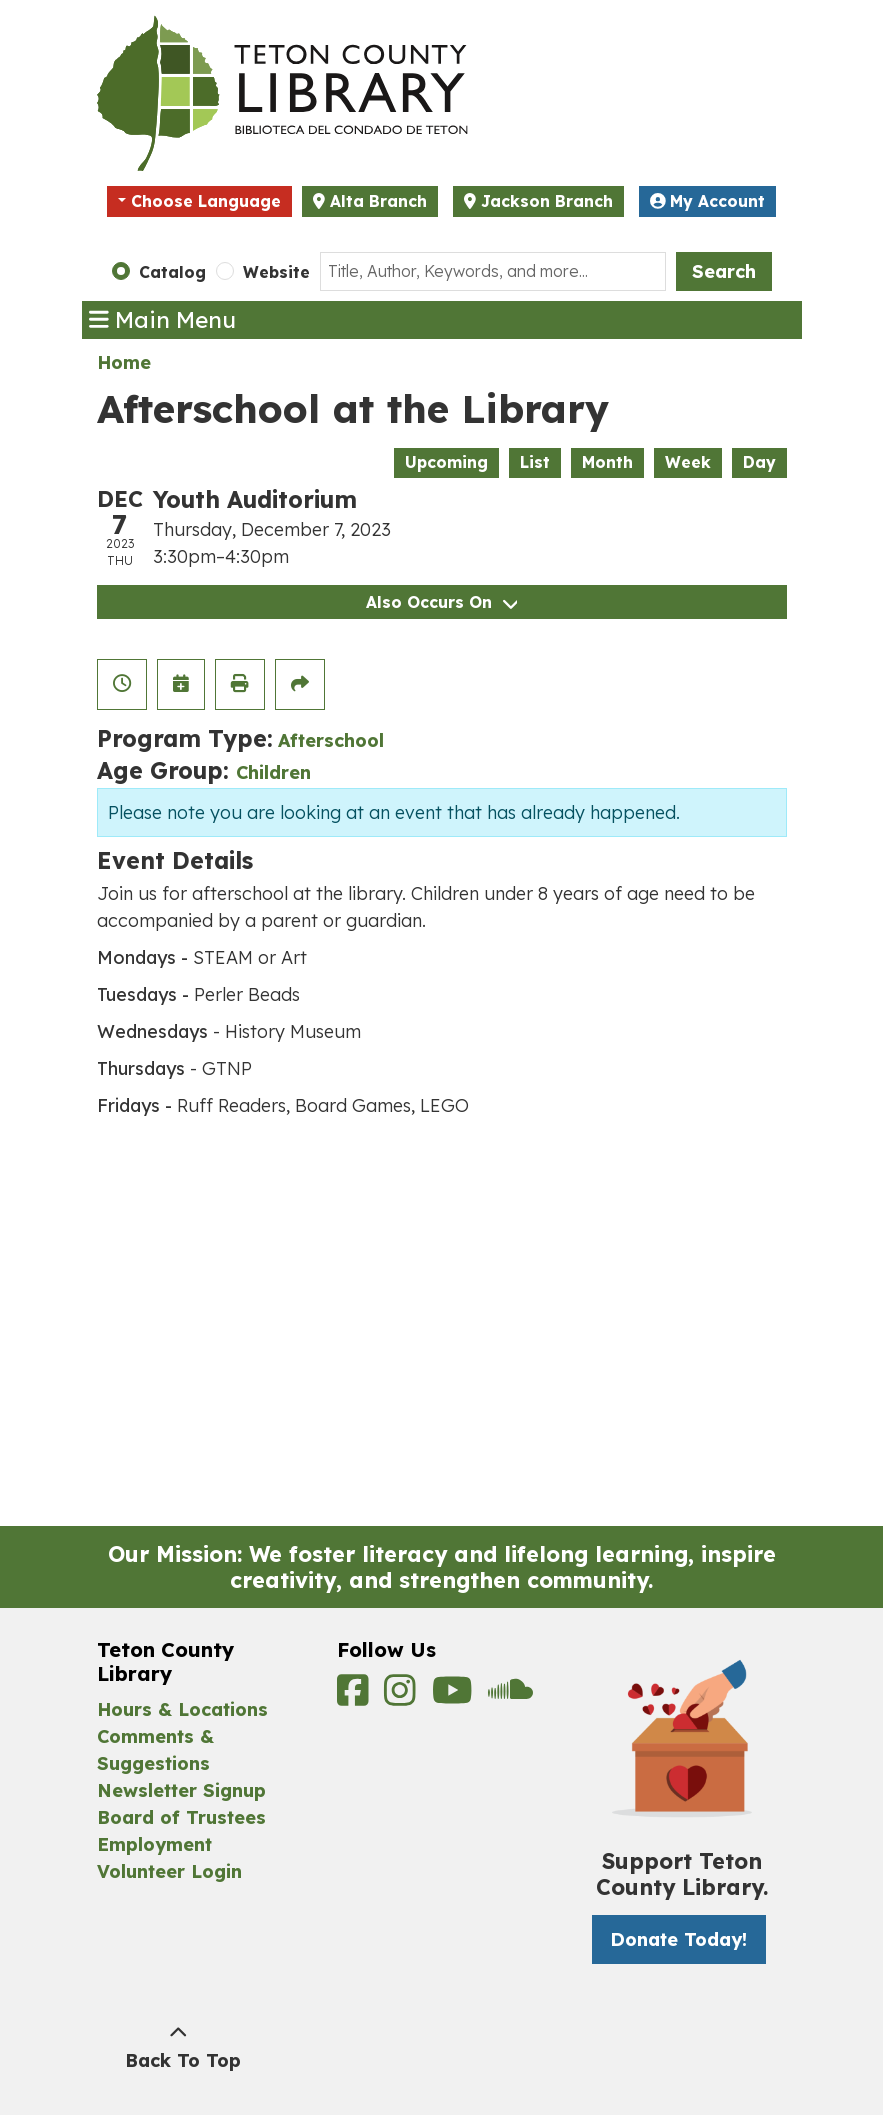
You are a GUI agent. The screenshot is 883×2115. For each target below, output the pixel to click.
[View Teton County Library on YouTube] (455, 1696)
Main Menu (162, 320)
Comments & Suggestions (155, 1750)
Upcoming (446, 462)
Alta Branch (378, 201)
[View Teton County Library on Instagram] (403, 1696)
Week (688, 462)
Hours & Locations (182, 1709)
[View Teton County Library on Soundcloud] (510, 1696)
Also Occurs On (441, 602)
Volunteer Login (169, 1871)
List (535, 462)
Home (124, 362)
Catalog (172, 272)
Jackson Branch (547, 201)
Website (276, 272)
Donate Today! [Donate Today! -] (678, 1939)
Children (273, 772)
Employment (154, 1844)
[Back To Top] (178, 2047)
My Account (708, 201)
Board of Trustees (181, 1817)
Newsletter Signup (181, 1790)
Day (759, 462)
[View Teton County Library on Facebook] (356, 1696)
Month (607, 462)
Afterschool (331, 740)
